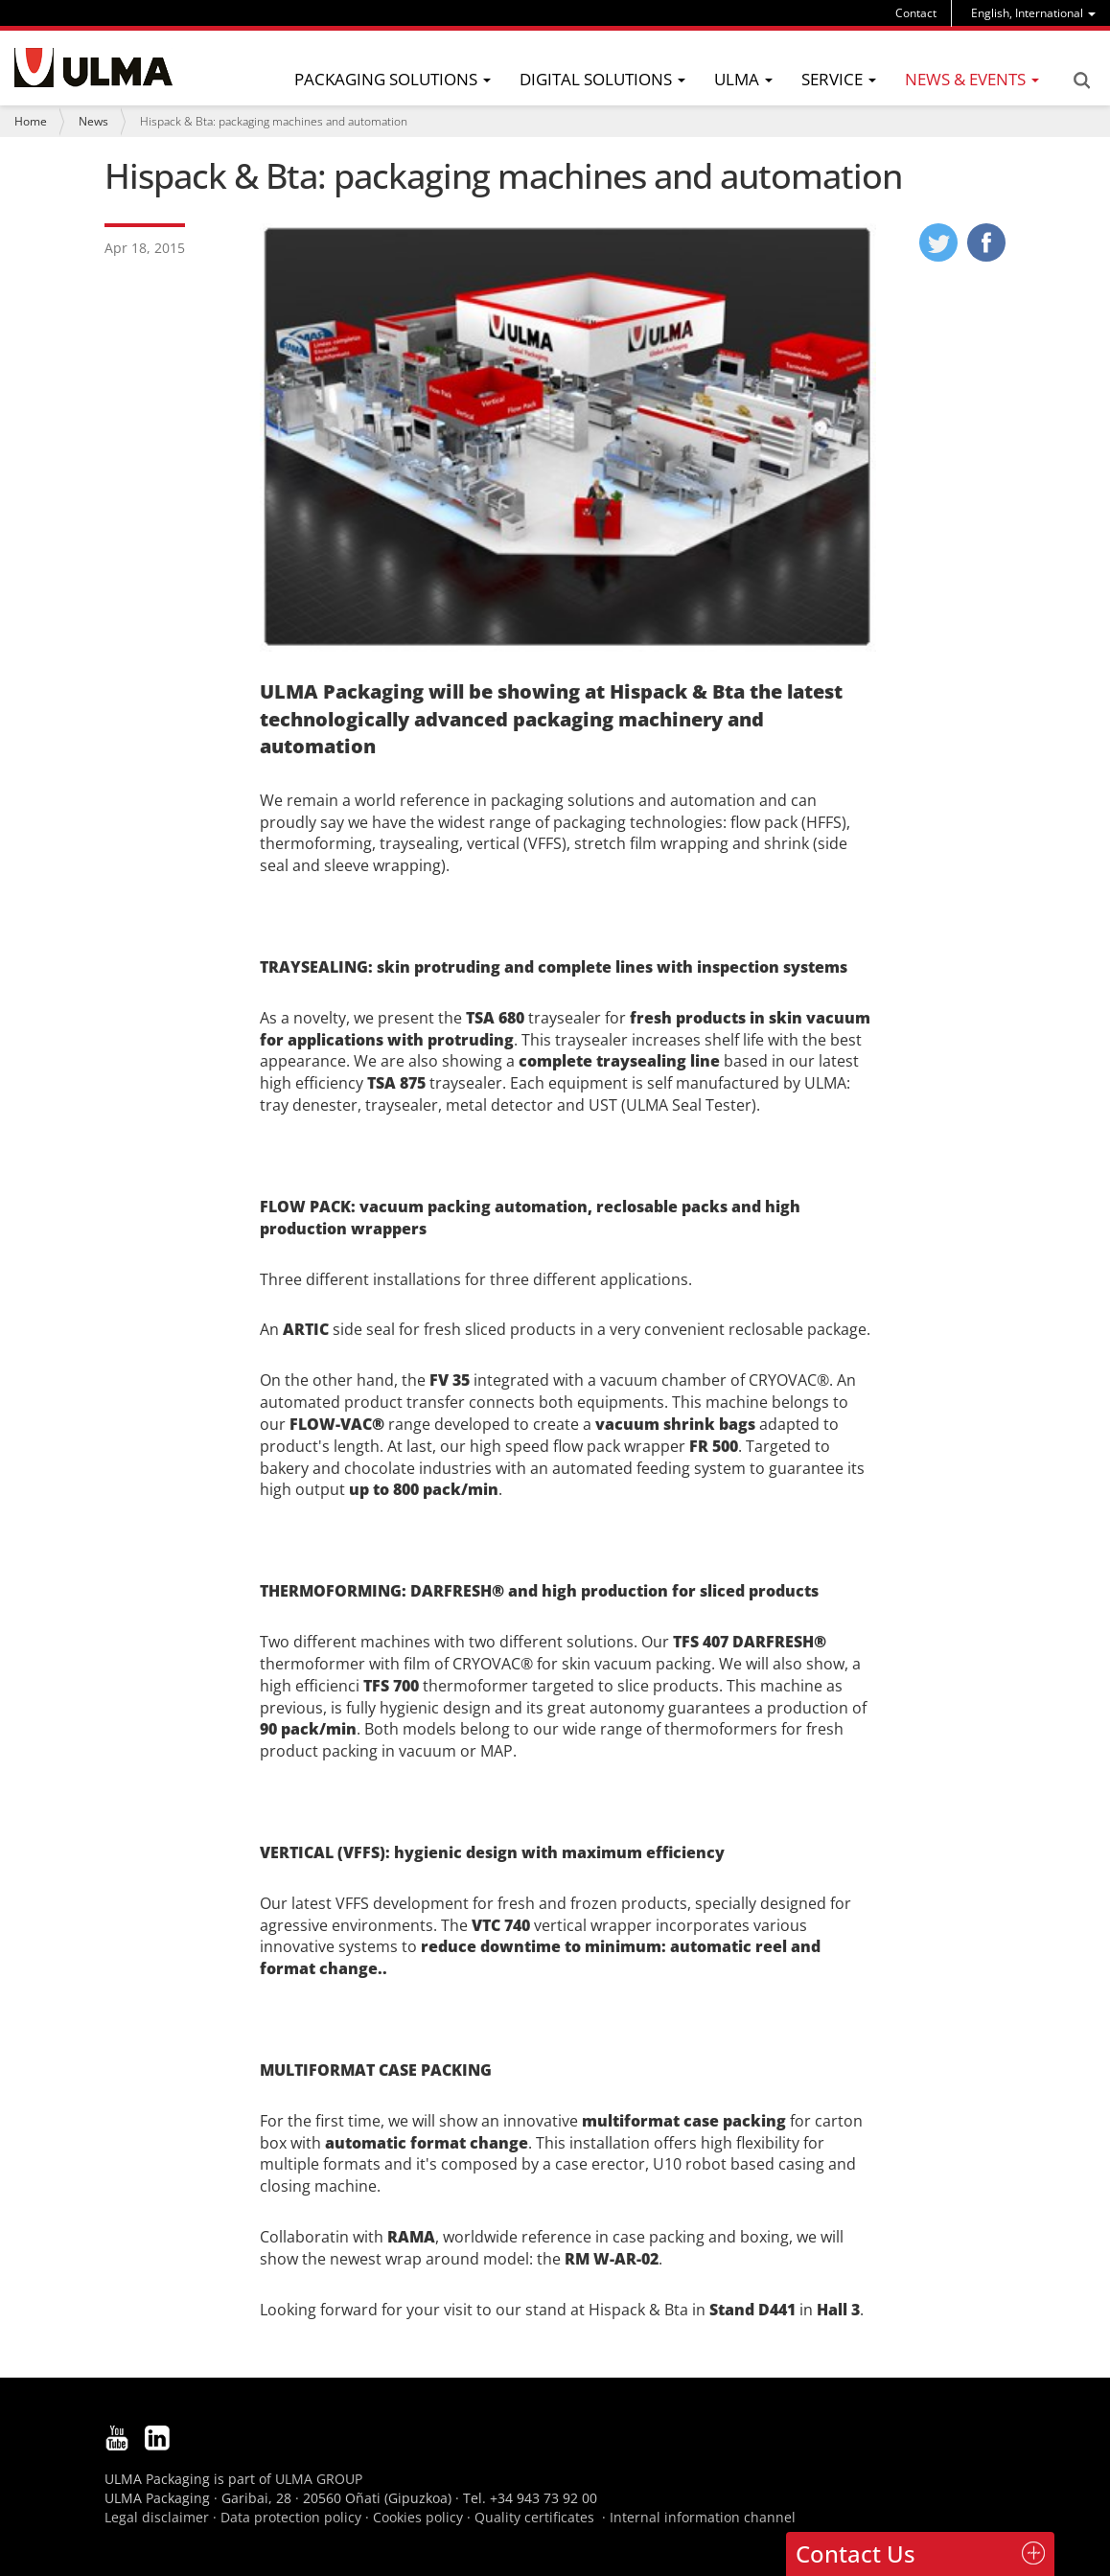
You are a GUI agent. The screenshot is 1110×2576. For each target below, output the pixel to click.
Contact (916, 13)
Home (30, 121)
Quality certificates (534, 2517)
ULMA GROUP (318, 2479)
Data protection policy (290, 2517)
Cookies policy (418, 2517)
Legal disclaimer (156, 2517)
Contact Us (855, 2553)
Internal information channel (703, 2517)
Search (1081, 80)
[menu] (1033, 13)
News (93, 121)
